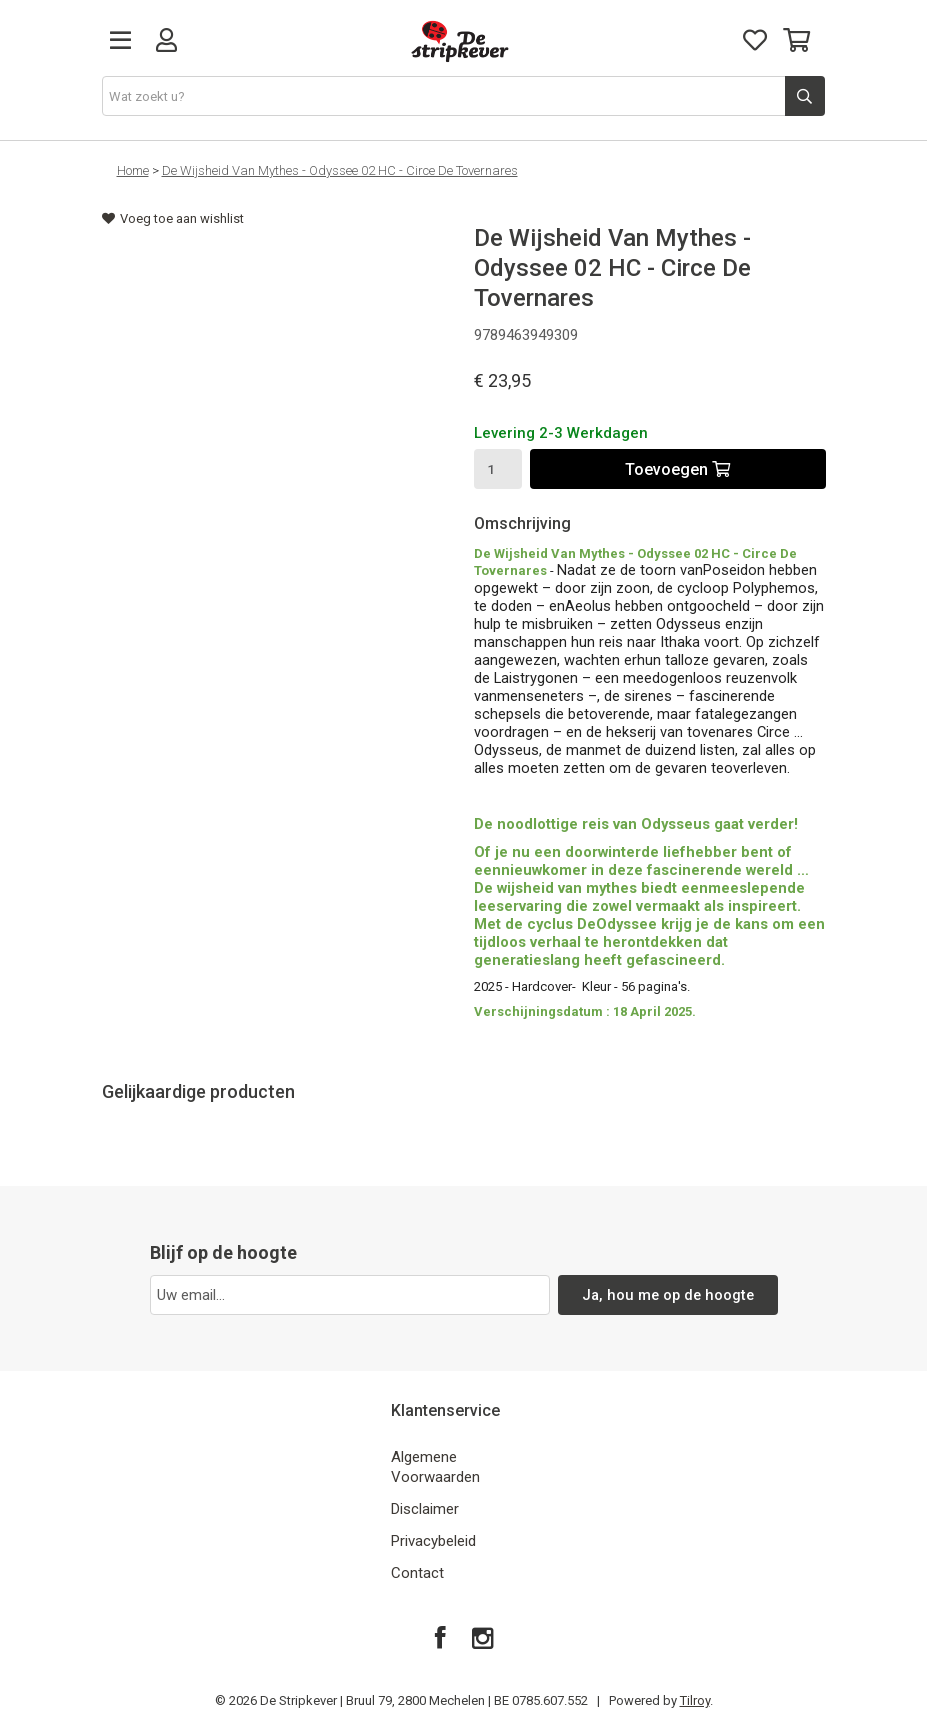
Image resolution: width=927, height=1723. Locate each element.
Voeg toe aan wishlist (173, 218)
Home (133, 170)
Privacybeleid (433, 1541)
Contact (417, 1573)
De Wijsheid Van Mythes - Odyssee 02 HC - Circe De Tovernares (340, 170)
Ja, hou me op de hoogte (667, 1295)
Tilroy (695, 1700)
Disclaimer (425, 1509)
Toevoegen (677, 469)
